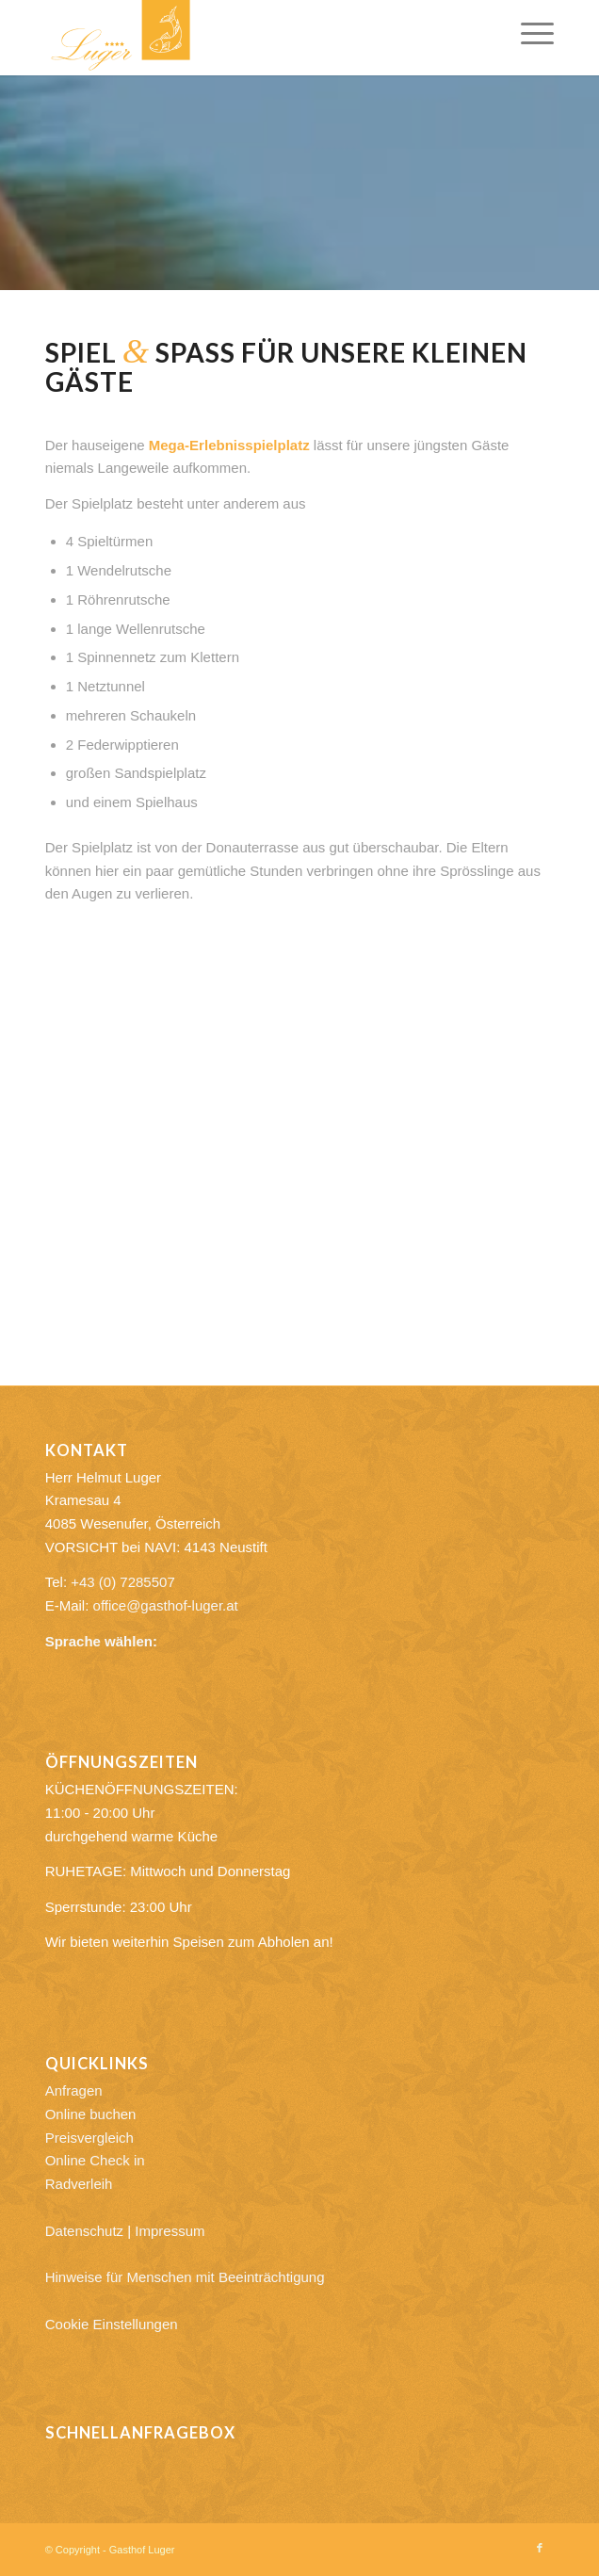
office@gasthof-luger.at (165, 1605)
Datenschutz (84, 2231)
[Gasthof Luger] (248, 37)
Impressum (169, 2231)
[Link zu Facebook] (540, 2548)
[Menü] (528, 33)
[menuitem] (528, 33)
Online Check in (95, 2160)
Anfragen (74, 2090)
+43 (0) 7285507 (123, 1582)
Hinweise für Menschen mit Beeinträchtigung (185, 2277)
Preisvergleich (89, 2138)
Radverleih (79, 2184)
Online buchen (91, 2114)
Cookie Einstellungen (111, 2324)
